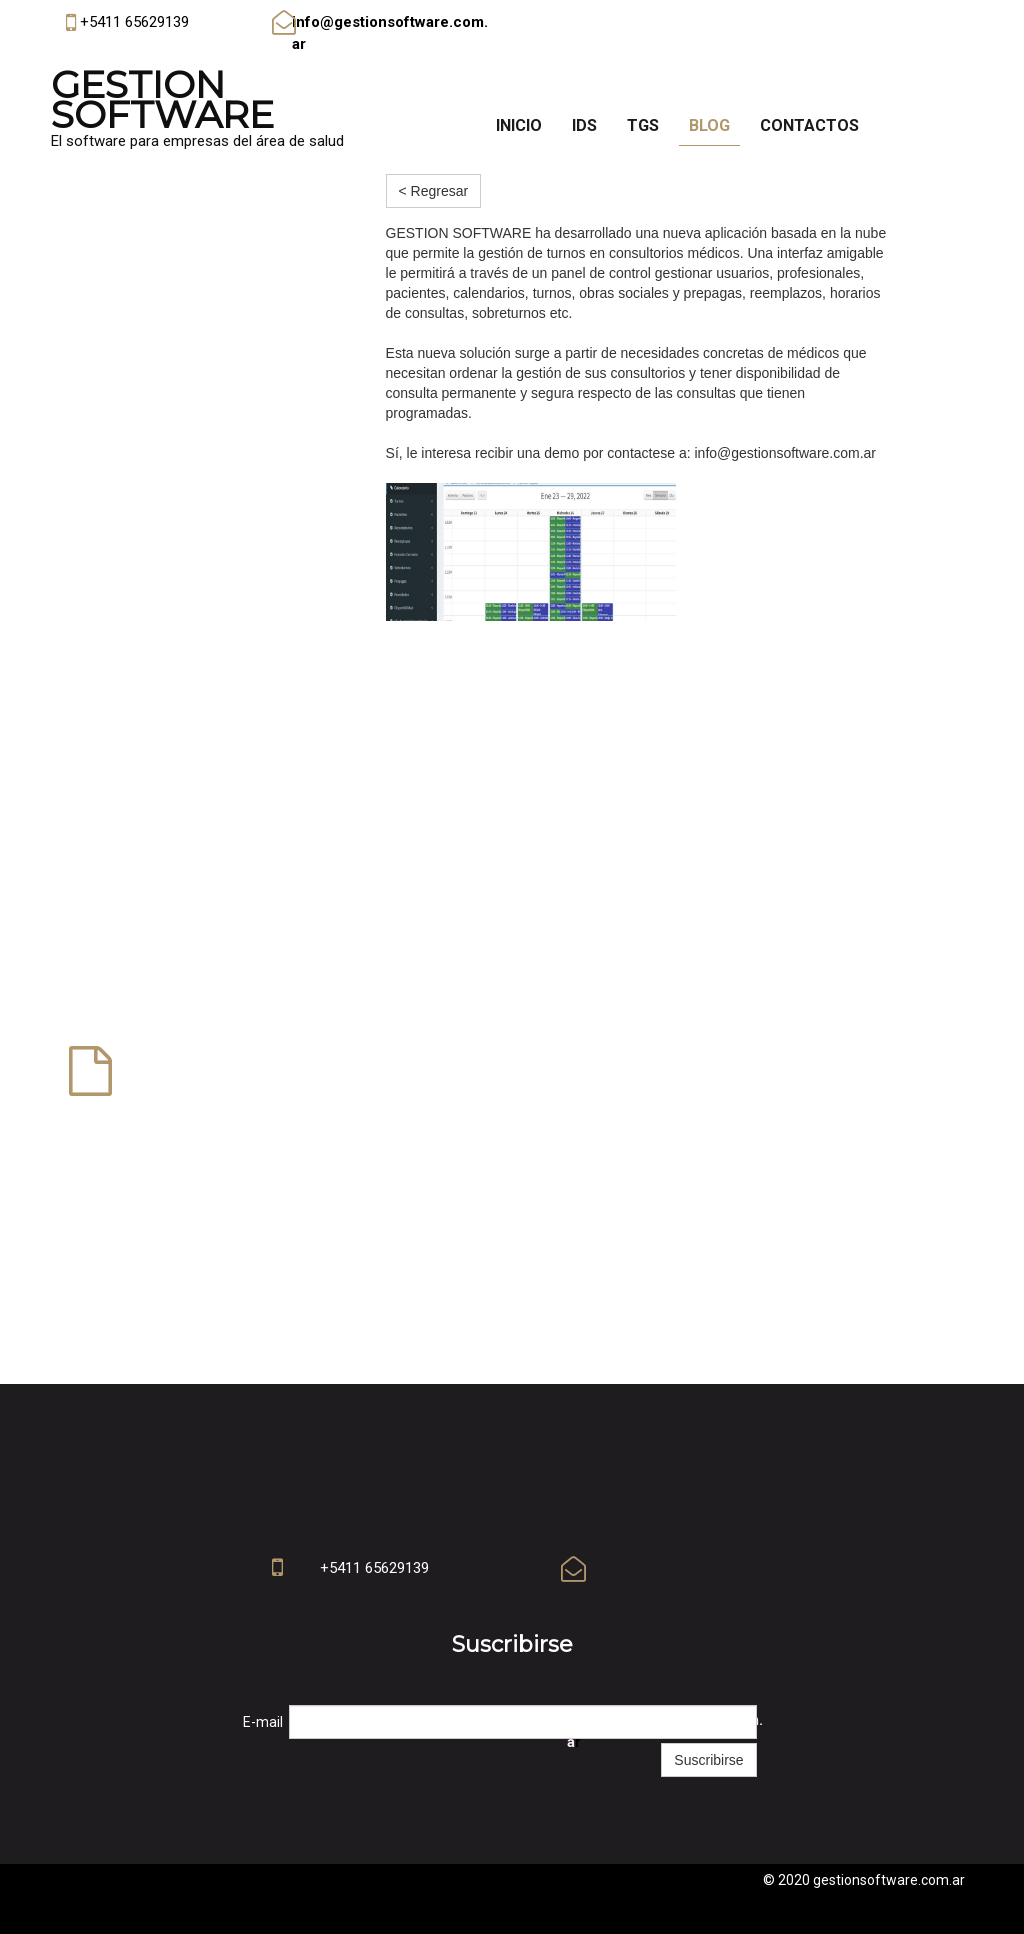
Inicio (519, 125)
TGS (643, 125)
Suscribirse (708, 1760)
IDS (584, 125)
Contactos (809, 125)
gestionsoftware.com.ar (889, 1880)
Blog (709, 125)
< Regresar (434, 191)
